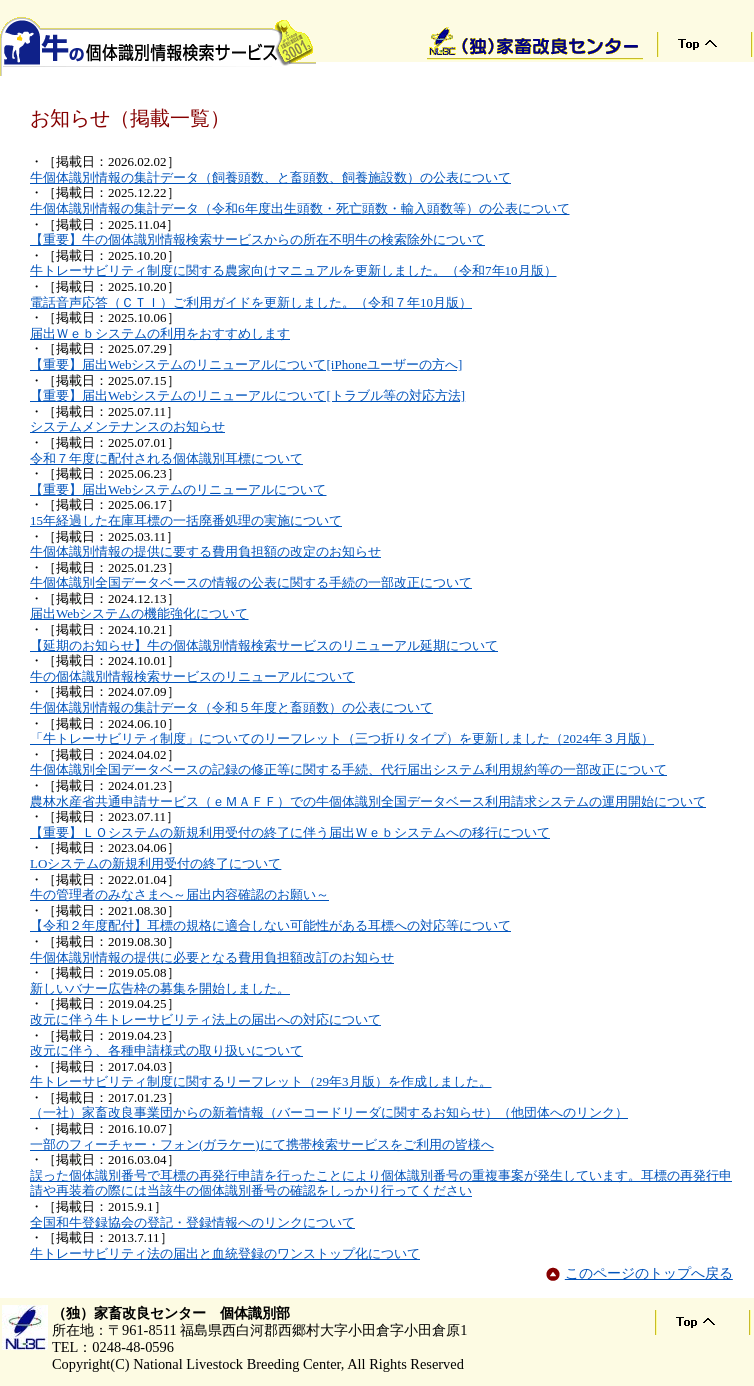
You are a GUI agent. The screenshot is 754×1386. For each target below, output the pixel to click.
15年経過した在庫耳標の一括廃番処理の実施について (186, 520)
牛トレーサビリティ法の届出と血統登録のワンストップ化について (225, 1253)
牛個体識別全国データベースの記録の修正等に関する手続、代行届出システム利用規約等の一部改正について (348, 769)
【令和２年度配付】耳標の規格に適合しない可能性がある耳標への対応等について (270, 925)
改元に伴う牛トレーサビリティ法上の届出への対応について (205, 1019)
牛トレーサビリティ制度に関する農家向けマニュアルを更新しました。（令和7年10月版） (293, 270)
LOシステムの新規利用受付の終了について (155, 863)
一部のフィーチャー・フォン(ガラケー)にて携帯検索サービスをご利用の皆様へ (262, 1144)
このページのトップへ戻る (649, 1273)
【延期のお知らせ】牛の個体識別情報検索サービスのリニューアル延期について (264, 645)
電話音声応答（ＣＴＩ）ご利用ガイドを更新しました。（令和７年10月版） (251, 302)
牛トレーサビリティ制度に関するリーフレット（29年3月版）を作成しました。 (261, 1081)
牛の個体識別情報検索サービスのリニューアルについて (192, 676)
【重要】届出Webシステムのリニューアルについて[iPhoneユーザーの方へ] (246, 364)
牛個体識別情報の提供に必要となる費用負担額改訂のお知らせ (212, 957)
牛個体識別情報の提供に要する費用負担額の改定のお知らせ (205, 551)
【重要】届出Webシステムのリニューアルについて (178, 489)
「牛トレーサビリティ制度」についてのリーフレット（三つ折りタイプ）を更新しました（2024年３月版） (342, 738)
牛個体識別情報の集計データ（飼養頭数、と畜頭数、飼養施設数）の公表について (270, 177)
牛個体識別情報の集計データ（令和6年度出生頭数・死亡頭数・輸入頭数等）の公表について (300, 208)
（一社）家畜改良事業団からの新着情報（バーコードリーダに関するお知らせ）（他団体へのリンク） (329, 1112)
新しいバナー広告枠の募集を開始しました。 (160, 988)
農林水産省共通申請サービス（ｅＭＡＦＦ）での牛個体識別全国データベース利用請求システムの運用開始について (368, 801)
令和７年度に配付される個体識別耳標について (166, 458)
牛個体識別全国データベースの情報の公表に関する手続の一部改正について (251, 582)
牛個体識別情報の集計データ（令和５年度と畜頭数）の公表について (231, 707)
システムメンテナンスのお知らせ (127, 426)
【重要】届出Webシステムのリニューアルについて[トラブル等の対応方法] (247, 395)
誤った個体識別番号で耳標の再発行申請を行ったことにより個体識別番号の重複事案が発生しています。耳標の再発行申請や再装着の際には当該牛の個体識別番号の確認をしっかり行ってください (381, 1183)
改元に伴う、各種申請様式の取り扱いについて (166, 1050)
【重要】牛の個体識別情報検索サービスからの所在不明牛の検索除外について (257, 239)
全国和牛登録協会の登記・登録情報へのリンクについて (192, 1222)
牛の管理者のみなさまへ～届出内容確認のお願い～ (179, 894)
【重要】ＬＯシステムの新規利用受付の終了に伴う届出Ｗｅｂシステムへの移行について (290, 832)
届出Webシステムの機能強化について (139, 613)
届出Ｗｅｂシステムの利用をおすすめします (160, 333)
